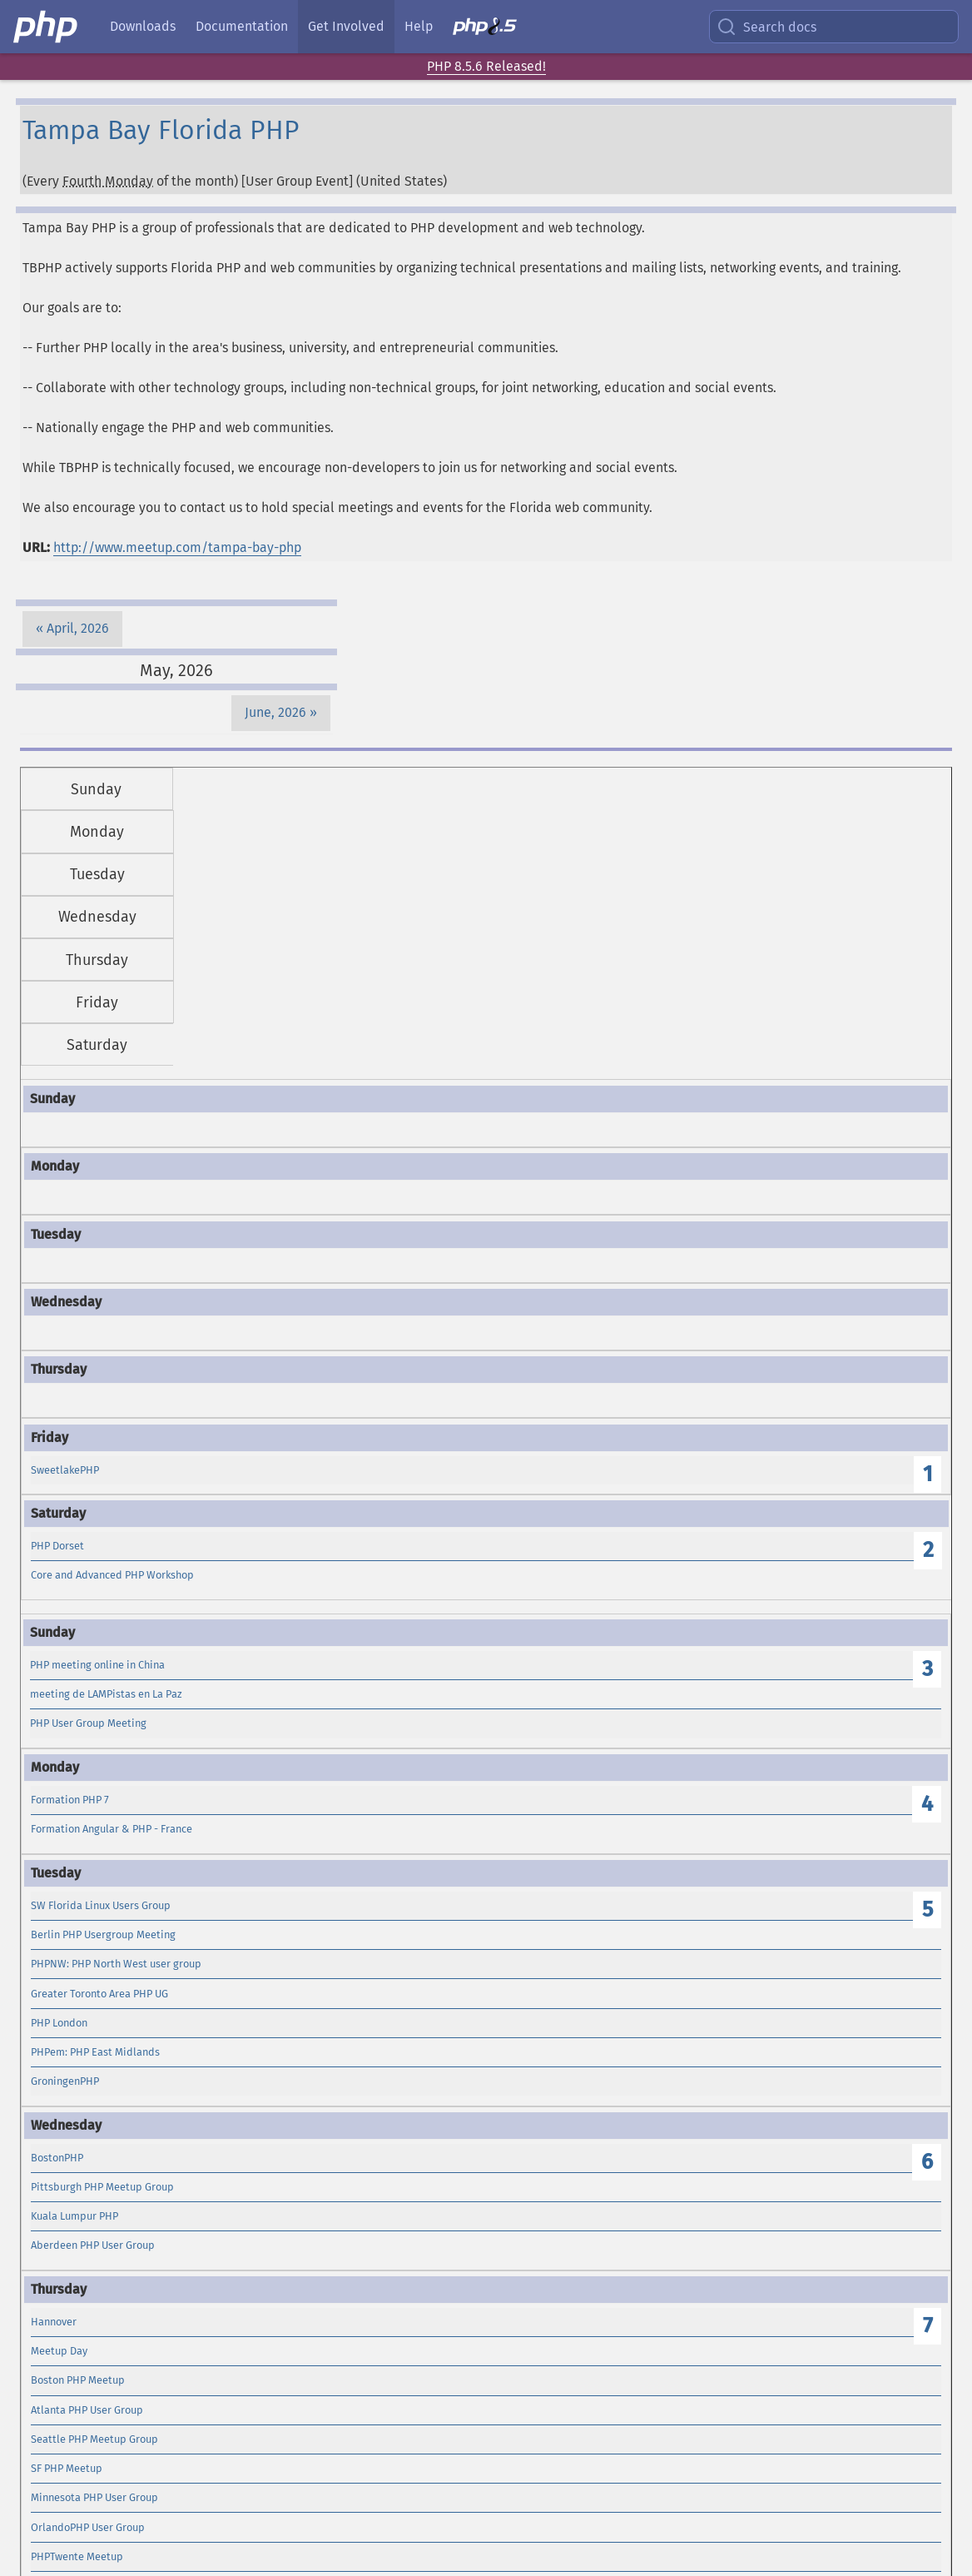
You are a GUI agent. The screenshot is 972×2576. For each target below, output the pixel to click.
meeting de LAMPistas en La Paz (106, 1694)
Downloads (143, 26)
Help (418, 26)
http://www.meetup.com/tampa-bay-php (177, 547)
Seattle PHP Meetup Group (94, 2439)
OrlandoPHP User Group (88, 2527)
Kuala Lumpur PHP (74, 2216)
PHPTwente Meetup (77, 2556)
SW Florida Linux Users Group (101, 1905)
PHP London (59, 2023)
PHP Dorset (57, 1545)
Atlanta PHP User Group (87, 2410)
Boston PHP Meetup (78, 2380)
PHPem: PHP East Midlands (95, 2052)
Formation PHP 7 (70, 1799)
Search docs (766, 27)
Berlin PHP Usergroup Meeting (103, 1934)
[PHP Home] (46, 26)
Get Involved (346, 26)
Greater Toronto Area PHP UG (99, 1993)
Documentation (242, 26)
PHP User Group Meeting (88, 1723)
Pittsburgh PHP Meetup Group (102, 2187)
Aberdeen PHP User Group (93, 2245)
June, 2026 (275, 712)
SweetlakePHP (65, 1470)
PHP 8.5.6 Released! (486, 66)
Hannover (54, 2321)
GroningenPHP (65, 2081)
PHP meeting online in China (97, 1664)
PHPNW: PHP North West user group (116, 1963)
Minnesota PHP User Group (94, 2497)
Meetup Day (59, 2351)
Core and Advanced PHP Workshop (112, 1575)
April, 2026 (78, 628)
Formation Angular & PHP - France (111, 1829)
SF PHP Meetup (66, 2468)
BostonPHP (57, 2157)
